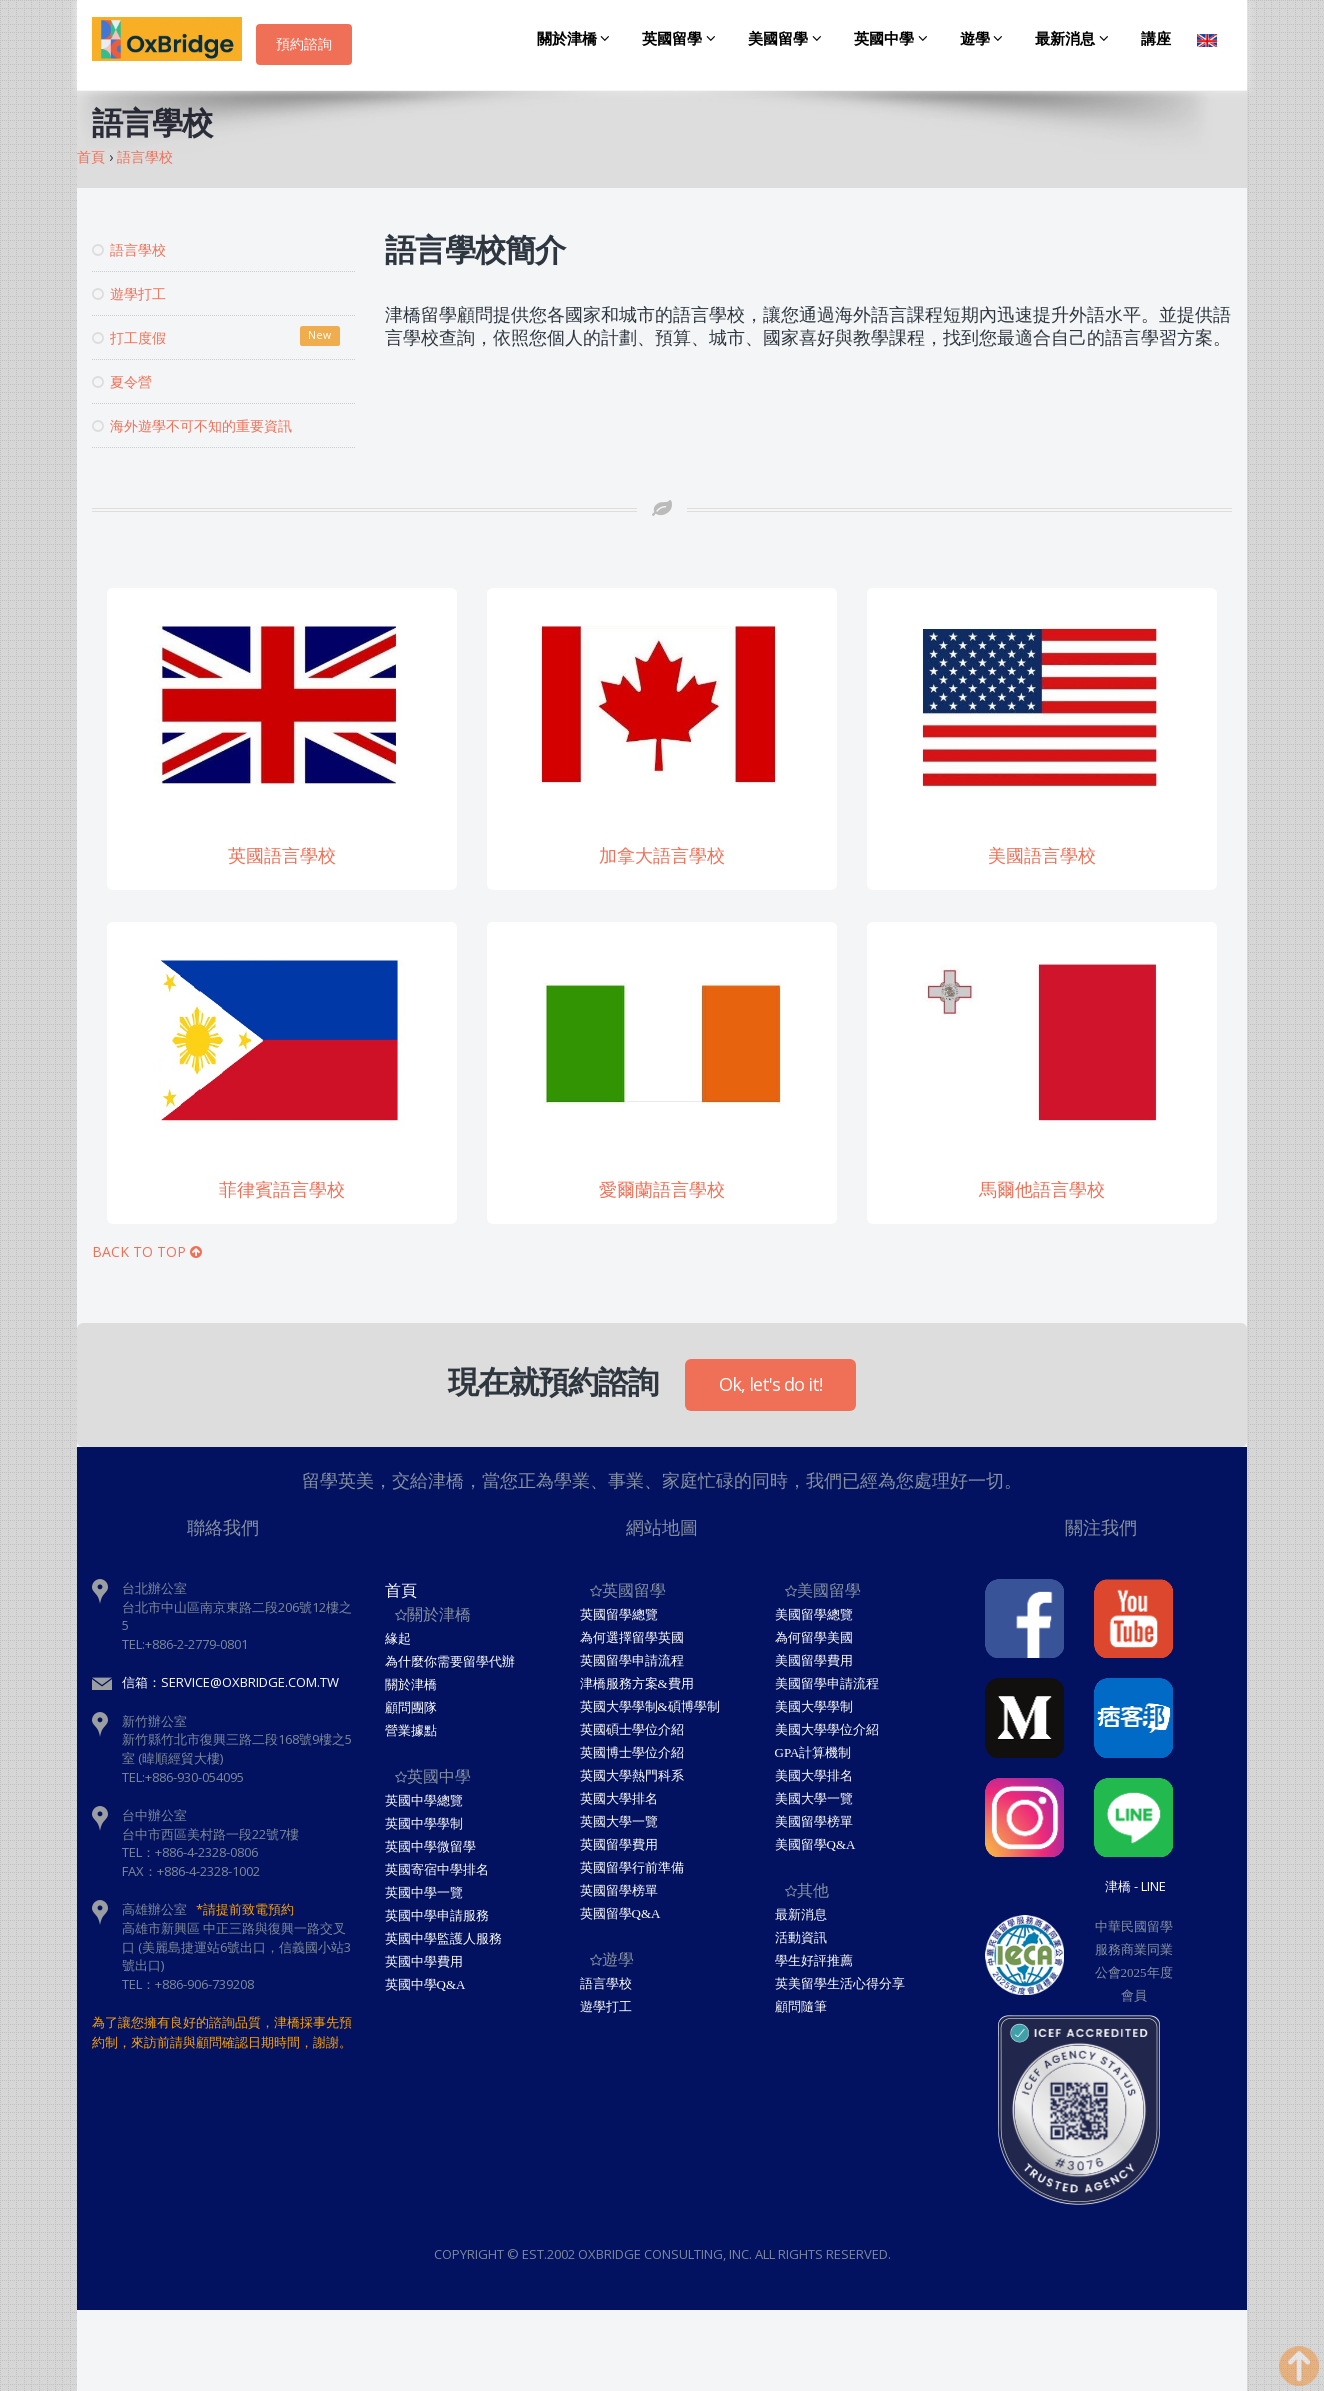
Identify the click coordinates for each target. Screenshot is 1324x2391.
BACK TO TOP (147, 1251)
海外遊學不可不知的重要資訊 (192, 425)
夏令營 (122, 381)
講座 (1156, 39)
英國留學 (682, 39)
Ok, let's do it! (770, 1384)
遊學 (985, 39)
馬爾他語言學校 (1042, 1190)
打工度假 (216, 336)
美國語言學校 (1042, 856)
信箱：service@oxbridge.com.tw (230, 1682)
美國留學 (788, 39)
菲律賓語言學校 (282, 1190)
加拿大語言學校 (662, 856)
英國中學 (894, 39)
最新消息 (1075, 39)
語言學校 (129, 249)
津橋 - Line (1135, 1886)
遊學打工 (129, 293)
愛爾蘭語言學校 (662, 1190)
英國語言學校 (282, 856)
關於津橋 (577, 39)
